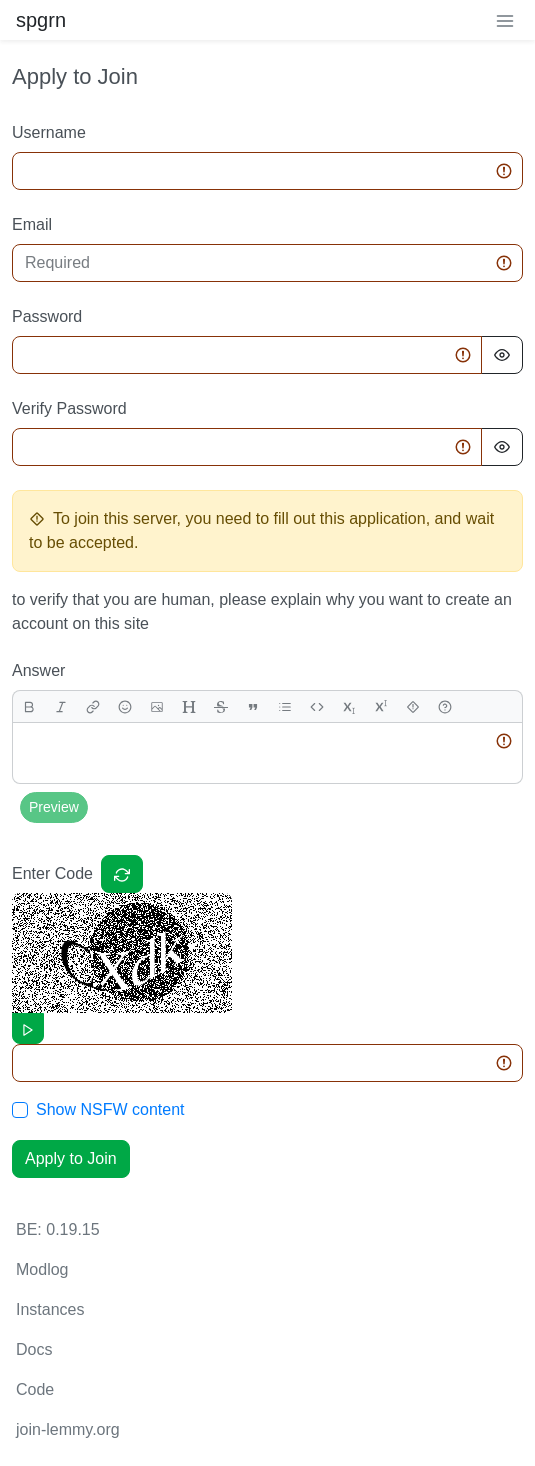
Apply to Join (71, 1158)
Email (32, 224)
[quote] (253, 706)
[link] (93, 706)
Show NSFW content (110, 1109)
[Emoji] (125, 706)
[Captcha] (122, 874)
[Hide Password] (502, 355)
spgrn (41, 20)
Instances (50, 1309)
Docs (34, 1349)
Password (47, 316)
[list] (285, 706)
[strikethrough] (221, 706)
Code (35, 1389)
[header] (189, 706)
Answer (38, 670)
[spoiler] (413, 706)
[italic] (61, 706)
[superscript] (381, 706)
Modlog (42, 1269)
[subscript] (349, 706)
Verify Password (69, 408)
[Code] (317, 706)
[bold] (29, 706)
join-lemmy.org (68, 1429)
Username (49, 132)
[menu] (505, 20)
